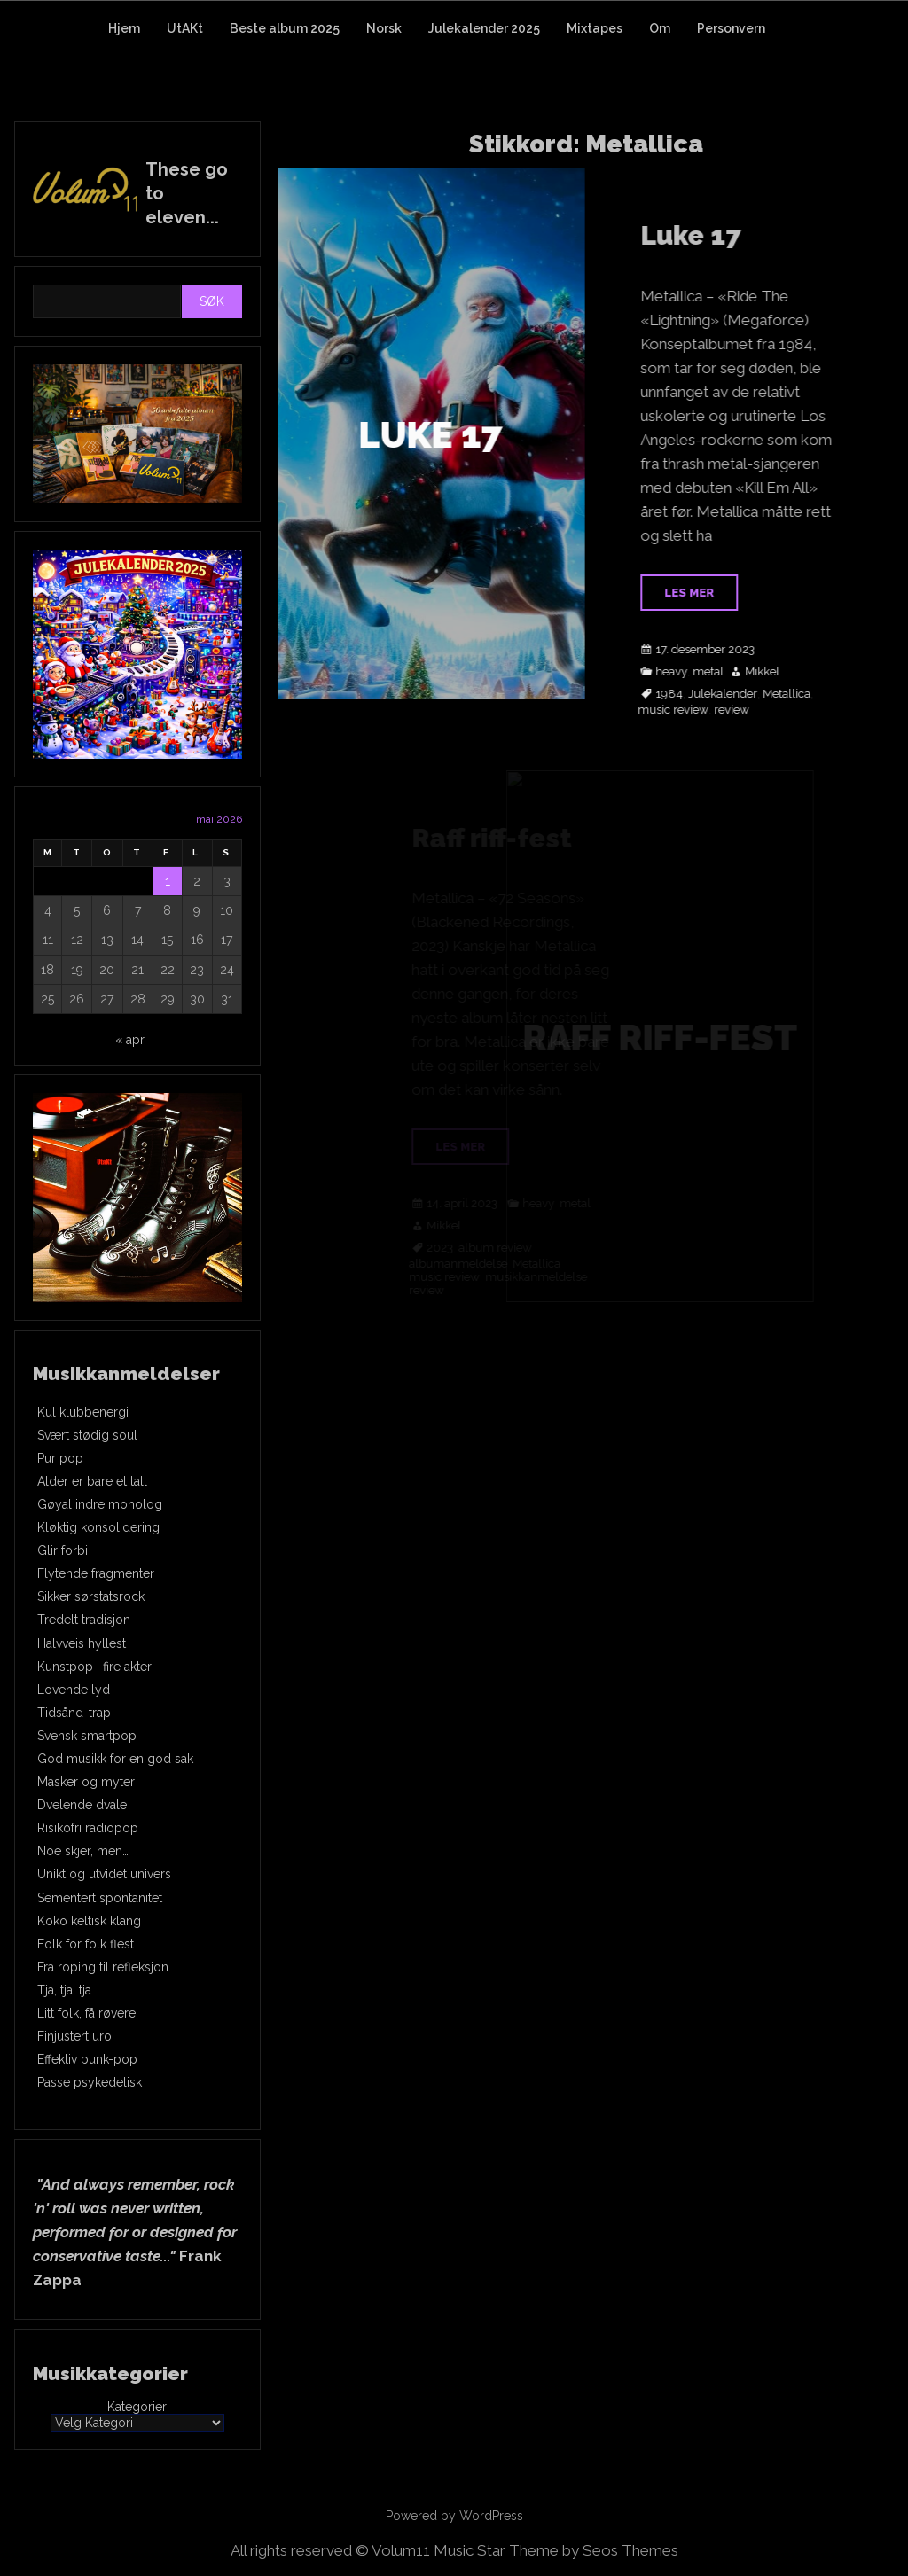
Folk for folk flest (85, 1944)
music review (689, 710)
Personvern (731, 28)
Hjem (124, 28)
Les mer (706, 592)
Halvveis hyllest (81, 1643)
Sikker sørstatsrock (91, 1596)
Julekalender (739, 694)
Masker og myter (86, 1782)
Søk (212, 301)
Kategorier (137, 2407)
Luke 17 (707, 235)
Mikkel (779, 672)
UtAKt (185, 28)
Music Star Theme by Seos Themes (556, 2550)
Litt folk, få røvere (86, 2013)
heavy (688, 672)
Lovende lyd (73, 1689)
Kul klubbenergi (83, 1412)
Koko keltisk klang (89, 1921)
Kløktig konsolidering (98, 1527)
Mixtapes (594, 28)
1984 (686, 694)
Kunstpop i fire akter (94, 1666)
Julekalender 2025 (484, 28)
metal (724, 672)
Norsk (384, 28)
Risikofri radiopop (87, 1828)
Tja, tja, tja (64, 1990)
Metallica (803, 694)
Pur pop (60, 1458)
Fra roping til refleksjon (102, 1967)
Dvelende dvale (82, 1805)
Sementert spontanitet (99, 1898)
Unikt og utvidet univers (104, 1874)
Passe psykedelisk (89, 2082)
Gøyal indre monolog (99, 1504)
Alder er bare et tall (92, 1481)
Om (659, 28)
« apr (130, 1040)
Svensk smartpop (87, 1736)
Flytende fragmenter (95, 1573)
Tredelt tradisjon (83, 1619)
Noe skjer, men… (83, 1851)
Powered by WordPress (454, 2516)
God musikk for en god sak (115, 1759)
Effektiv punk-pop (87, 2059)
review (748, 710)
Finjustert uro (74, 2036)
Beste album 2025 (285, 28)
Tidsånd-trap (74, 1713)
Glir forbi (62, 1550)
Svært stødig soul (87, 1435)
